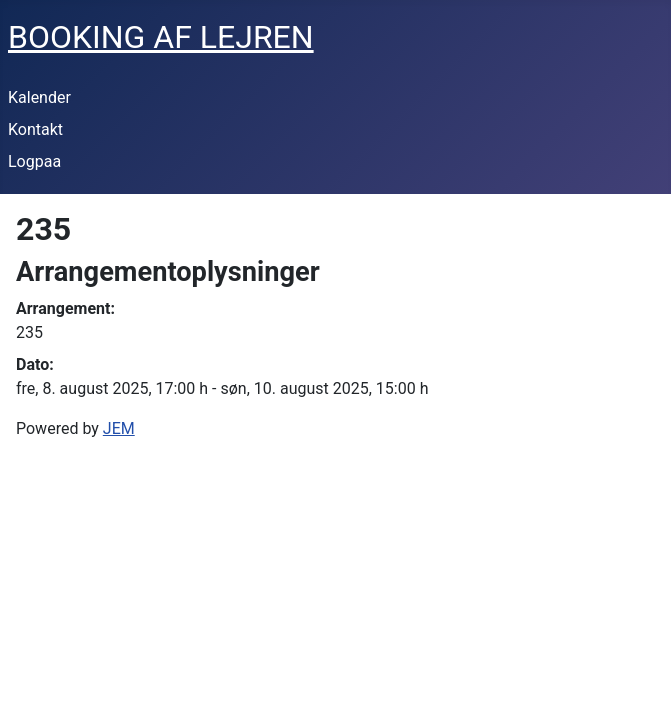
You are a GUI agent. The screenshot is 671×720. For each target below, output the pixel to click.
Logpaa (34, 161)
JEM (119, 428)
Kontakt (35, 129)
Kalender (39, 97)
